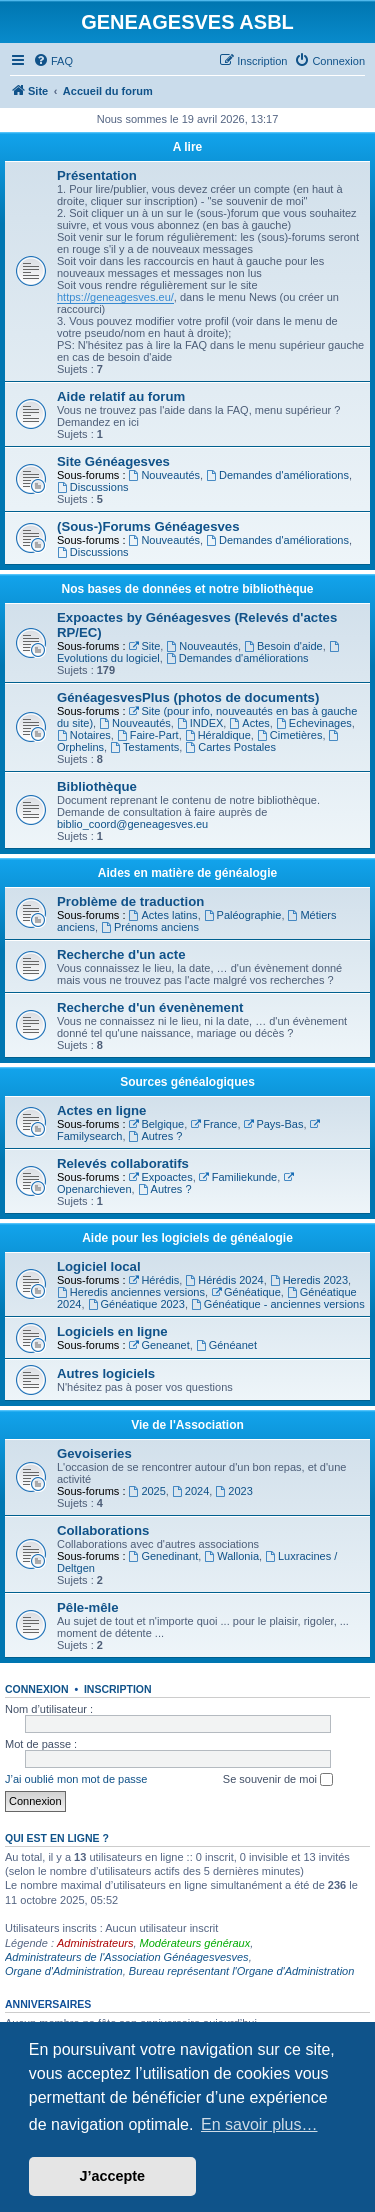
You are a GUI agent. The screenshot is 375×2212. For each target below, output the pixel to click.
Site (145, 646)
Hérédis (154, 1280)
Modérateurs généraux (195, 1943)
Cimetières (289, 735)
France (213, 1124)
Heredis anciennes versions (131, 1292)
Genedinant (164, 1556)
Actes (249, 723)
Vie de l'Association (187, 1425)
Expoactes (161, 1177)
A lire (188, 147)
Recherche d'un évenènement (150, 1007)
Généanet (226, 1345)
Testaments (144, 747)
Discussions (93, 487)
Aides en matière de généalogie (187, 873)
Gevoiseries (94, 1453)
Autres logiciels (106, 1373)
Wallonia (231, 1556)
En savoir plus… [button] (259, 2124)
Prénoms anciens (150, 927)
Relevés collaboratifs (123, 1163)
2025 (147, 1491)
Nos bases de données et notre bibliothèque (187, 589)
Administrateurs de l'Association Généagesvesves (127, 1957)
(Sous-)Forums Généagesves (148, 526)
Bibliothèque (97, 786)
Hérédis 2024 (224, 1280)
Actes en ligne (101, 1110)
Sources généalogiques (187, 1082)
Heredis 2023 (309, 1280)
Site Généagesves (113, 461)
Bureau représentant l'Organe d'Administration (242, 1971)
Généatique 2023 (136, 1304)
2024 (190, 1491)
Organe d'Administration (64, 1971)
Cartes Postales (230, 747)
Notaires (84, 735)
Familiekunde (238, 1177)
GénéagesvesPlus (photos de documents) (188, 697)
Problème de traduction (130, 901)
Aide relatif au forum (121, 396)
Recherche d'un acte (121, 954)
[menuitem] (53, 61)
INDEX (200, 723)
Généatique (246, 1292)
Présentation (97, 175)
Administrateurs (95, 1943)
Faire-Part (148, 735)
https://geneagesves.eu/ (115, 297)
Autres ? (156, 1136)
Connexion (37, 1689)
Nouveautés (165, 475)
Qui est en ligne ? (57, 1838)
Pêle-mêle (88, 1607)
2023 (233, 1491)
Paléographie (243, 915)
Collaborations (103, 1530)
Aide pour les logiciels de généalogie (187, 1238)
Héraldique (218, 735)
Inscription (118, 1689)
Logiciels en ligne (112, 1331)
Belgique (157, 1124)
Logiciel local (99, 1266)
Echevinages (314, 723)
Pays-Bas (274, 1124)
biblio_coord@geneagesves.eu (132, 824)
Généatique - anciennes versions (278, 1304)
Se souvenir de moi (278, 1780)
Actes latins (163, 915)
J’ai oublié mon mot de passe (76, 1779)
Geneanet (159, 1345)
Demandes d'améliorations (277, 475)
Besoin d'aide (283, 646)
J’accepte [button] (113, 2176)
